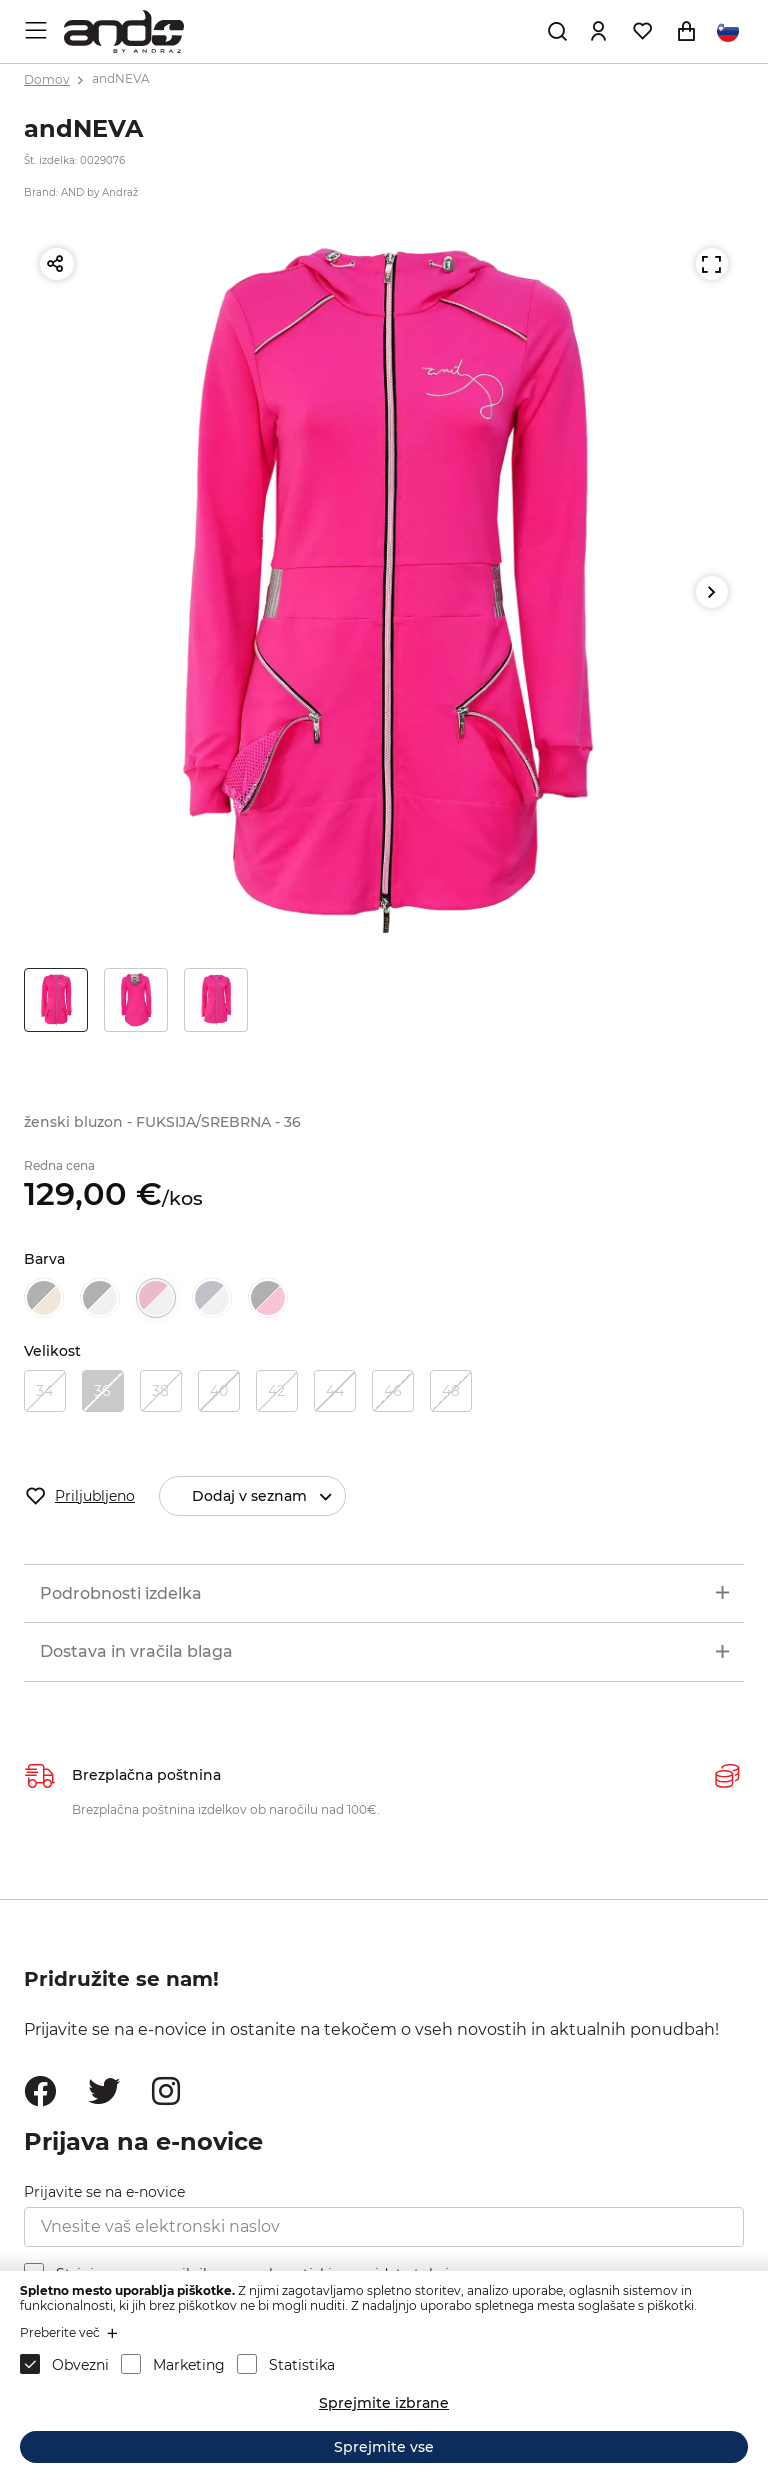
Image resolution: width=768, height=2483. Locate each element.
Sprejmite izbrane (384, 2403)
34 (44, 1391)
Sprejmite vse (384, 2447)
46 (393, 1391)
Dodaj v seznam (268, 1496)
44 (335, 1391)
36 (102, 1391)
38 (160, 1391)
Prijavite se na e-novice (104, 2192)
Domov (47, 79)
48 (451, 1391)
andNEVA (121, 79)
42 (276, 1391)
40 (219, 1391)
